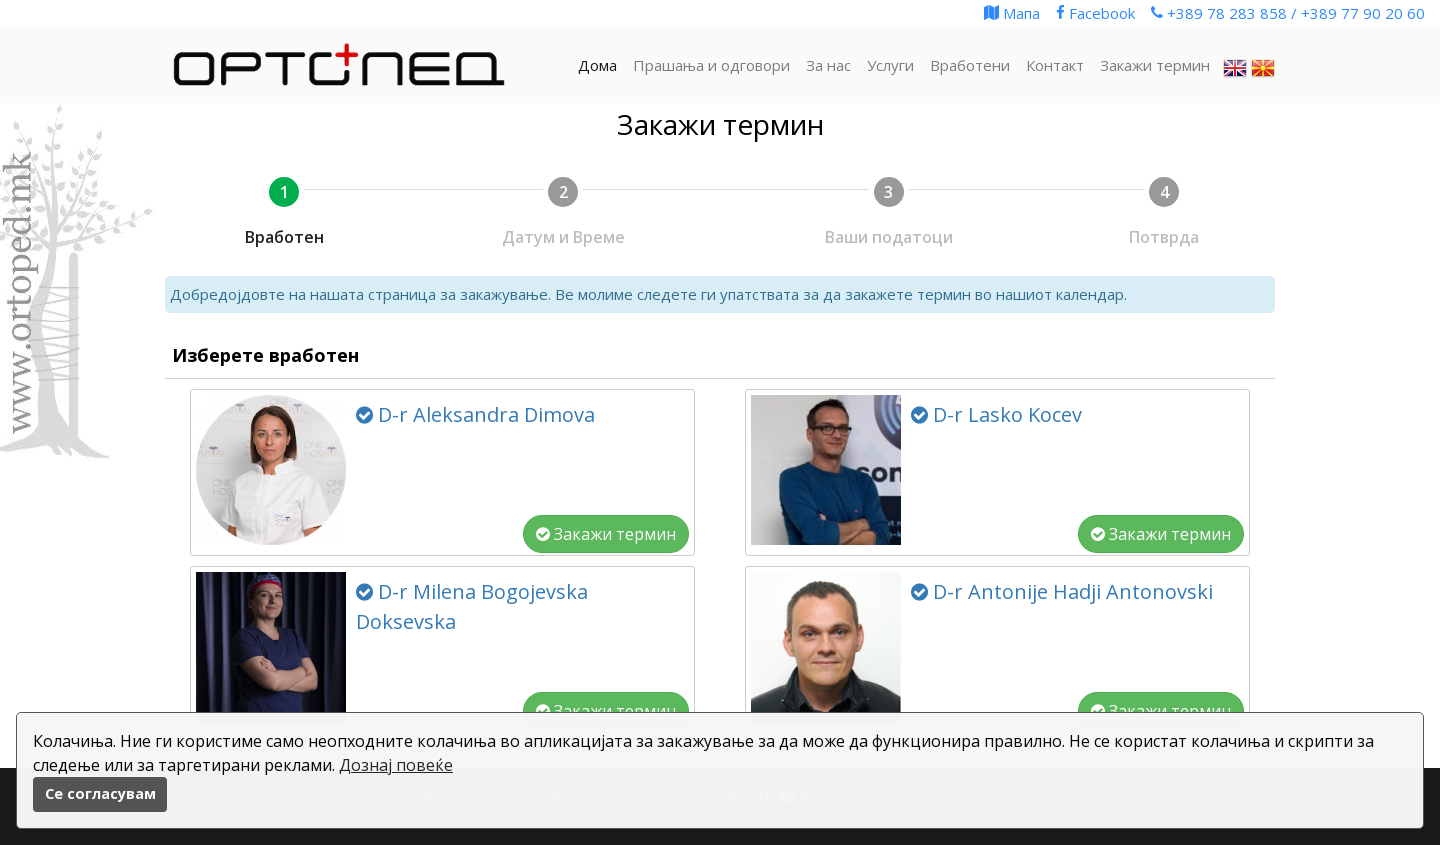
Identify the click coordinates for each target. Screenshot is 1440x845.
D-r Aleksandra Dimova (475, 414)
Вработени (970, 65)
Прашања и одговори (711, 65)
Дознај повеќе (396, 765)
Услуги (890, 65)
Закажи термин (606, 534)
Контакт (1055, 65)
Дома (597, 65)
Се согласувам (100, 793)
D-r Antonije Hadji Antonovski (1062, 591)
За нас (828, 65)
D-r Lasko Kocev (996, 414)
